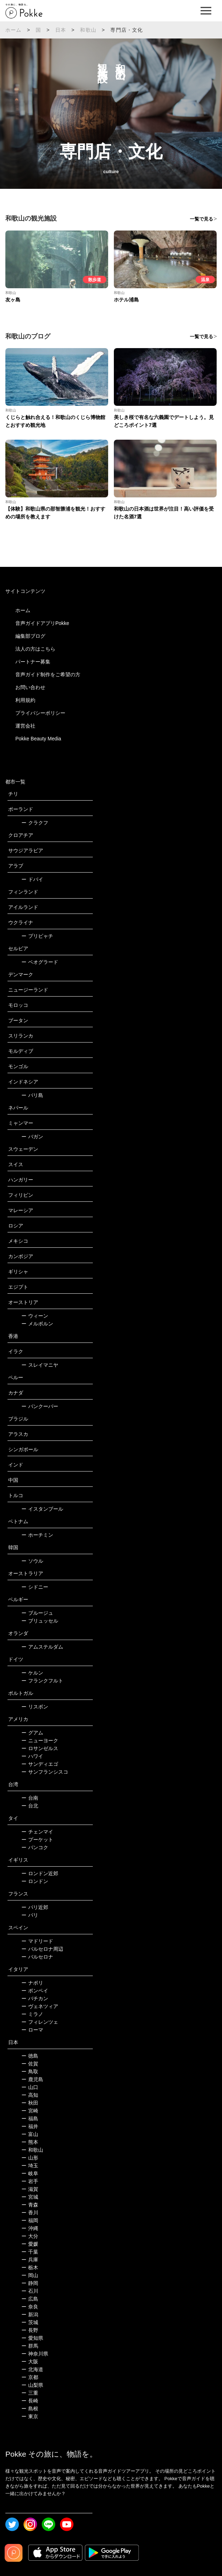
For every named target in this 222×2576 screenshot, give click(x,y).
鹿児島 (32, 2079)
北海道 (32, 2369)
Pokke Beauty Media (38, 738)
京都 (29, 2377)
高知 (29, 2095)
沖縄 (29, 2228)
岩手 (29, 2181)
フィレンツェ (39, 2022)
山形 (29, 2158)
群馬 (29, 2346)
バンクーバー (39, 1406)
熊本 (29, 2142)
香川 (29, 2212)
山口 (29, 2087)
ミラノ (32, 2014)
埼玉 (29, 2165)
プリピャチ (37, 936)
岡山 (29, 2275)
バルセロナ (37, 1957)
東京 (29, 2416)
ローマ (32, 2030)
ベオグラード (39, 962)
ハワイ (32, 1756)
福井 (29, 2126)
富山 (29, 2134)
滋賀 (29, 2189)
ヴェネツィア (39, 2006)
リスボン (34, 1706)
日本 (60, 30)
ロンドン (34, 1881)
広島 (29, 2299)
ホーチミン (37, 1535)
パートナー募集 (32, 661)
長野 (29, 2330)
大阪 (29, 2361)
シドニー (34, 1587)
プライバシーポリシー (40, 713)
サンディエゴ (39, 1764)
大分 (29, 2236)
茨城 (29, 2322)
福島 (29, 2118)
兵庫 (29, 2259)
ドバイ (32, 879)
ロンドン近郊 (39, 1873)
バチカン (34, 1998)
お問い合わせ (30, 687)
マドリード (37, 1941)
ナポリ (32, 1983)
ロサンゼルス (39, 1748)
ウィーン (34, 1316)
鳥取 (29, 2071)
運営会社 (25, 726)
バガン (32, 1136)
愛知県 (32, 2338)
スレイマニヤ (39, 1365)
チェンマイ (37, 1832)
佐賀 (29, 2064)
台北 (29, 1806)
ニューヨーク (39, 1740)
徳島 (29, 2056)
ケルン (32, 1673)
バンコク (34, 1847)
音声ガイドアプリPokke (42, 623)
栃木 (29, 2267)
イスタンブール (42, 1509)
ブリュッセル (39, 1621)
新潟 (29, 2314)
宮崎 (29, 2111)
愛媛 (29, 2244)
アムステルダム (42, 1647)
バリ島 (32, 1095)
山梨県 (32, 2385)
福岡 (29, 2220)
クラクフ (34, 823)
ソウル (32, 1561)
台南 (29, 1798)
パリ (29, 1915)
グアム (32, 1733)
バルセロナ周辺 (42, 1949)
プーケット (37, 1839)
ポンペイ (34, 1990)
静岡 (29, 2283)
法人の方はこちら (35, 649)
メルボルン (37, 1323)
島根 (29, 2408)
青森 (29, 2205)
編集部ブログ (30, 636)
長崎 (29, 2401)
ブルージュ (37, 1613)
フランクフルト (42, 1680)
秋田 (29, 2103)
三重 (29, 2393)
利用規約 (25, 700)
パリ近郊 (34, 1907)
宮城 (29, 2197)
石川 (29, 2291)
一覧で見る (201, 219)
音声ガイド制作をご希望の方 (47, 674)
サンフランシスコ (44, 1772)
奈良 (29, 2306)
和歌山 (88, 30)
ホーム (13, 30)
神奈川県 (34, 2354)
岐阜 (29, 2173)
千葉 (29, 2252)
